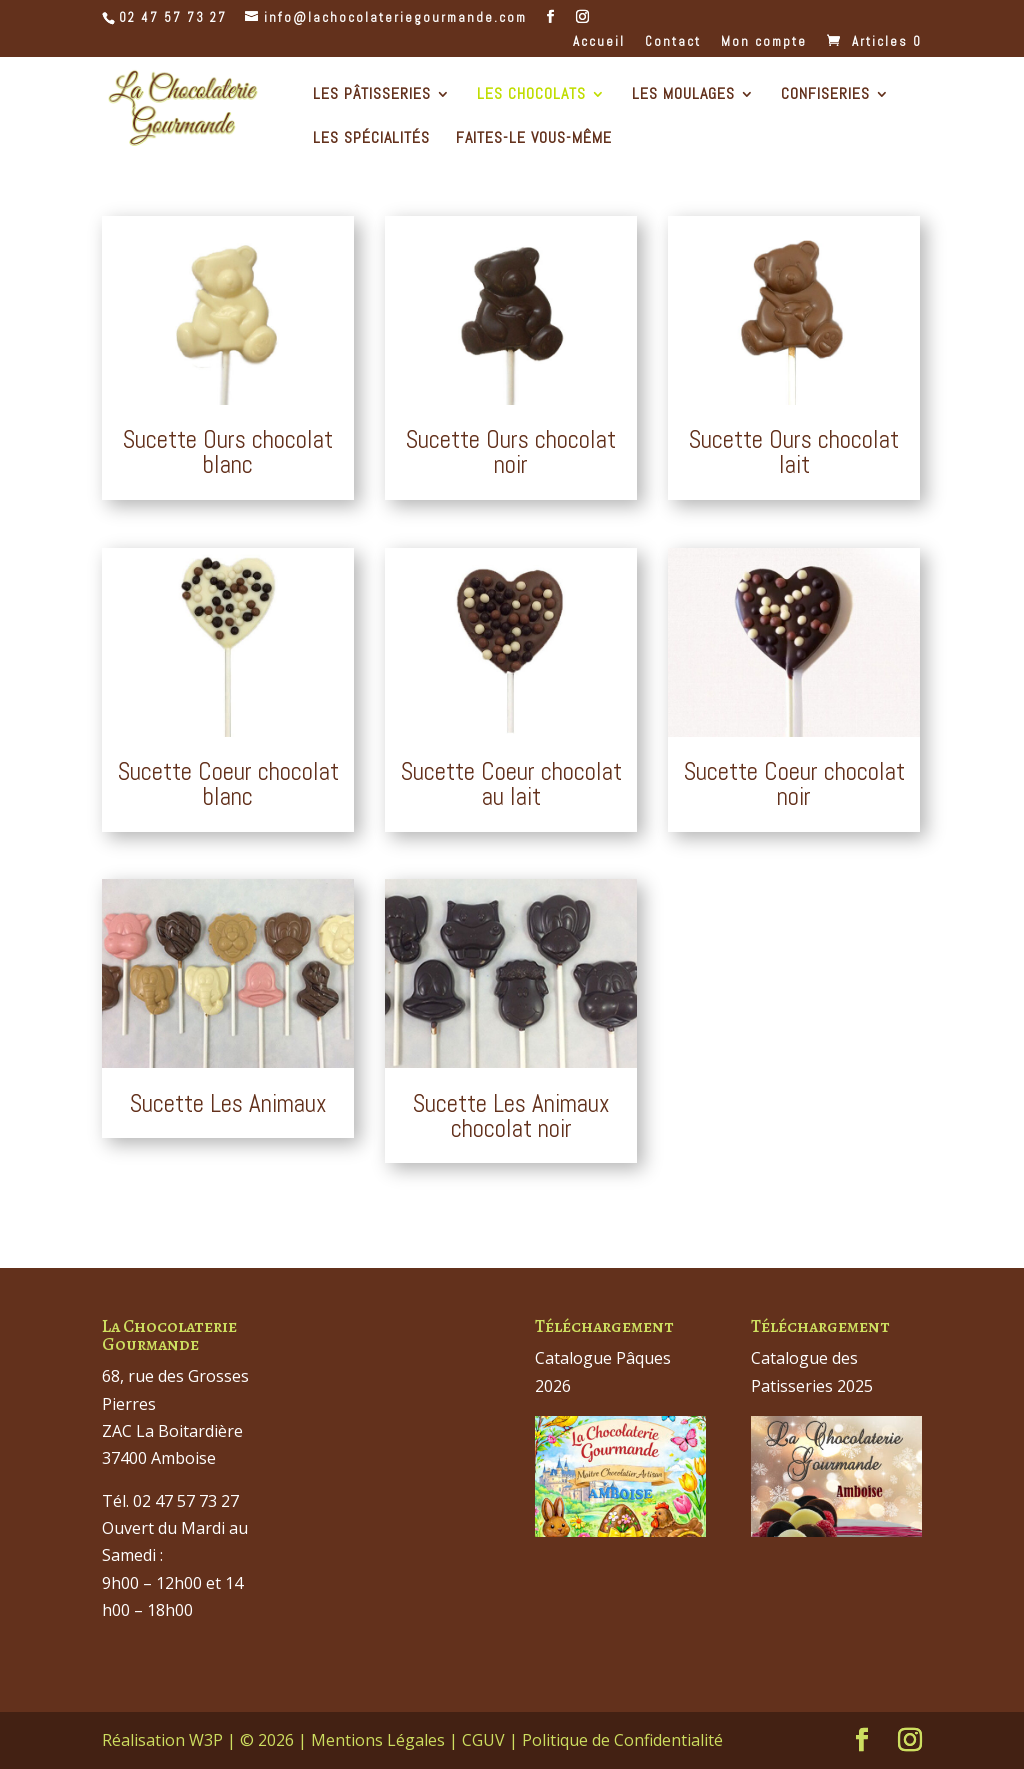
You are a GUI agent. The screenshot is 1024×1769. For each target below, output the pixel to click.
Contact (673, 42)
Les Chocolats (531, 95)
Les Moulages (683, 95)
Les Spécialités (371, 139)
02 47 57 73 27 (173, 17)
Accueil (599, 42)
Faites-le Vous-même (534, 139)
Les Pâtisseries (372, 95)
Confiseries (825, 95)
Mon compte (764, 42)
